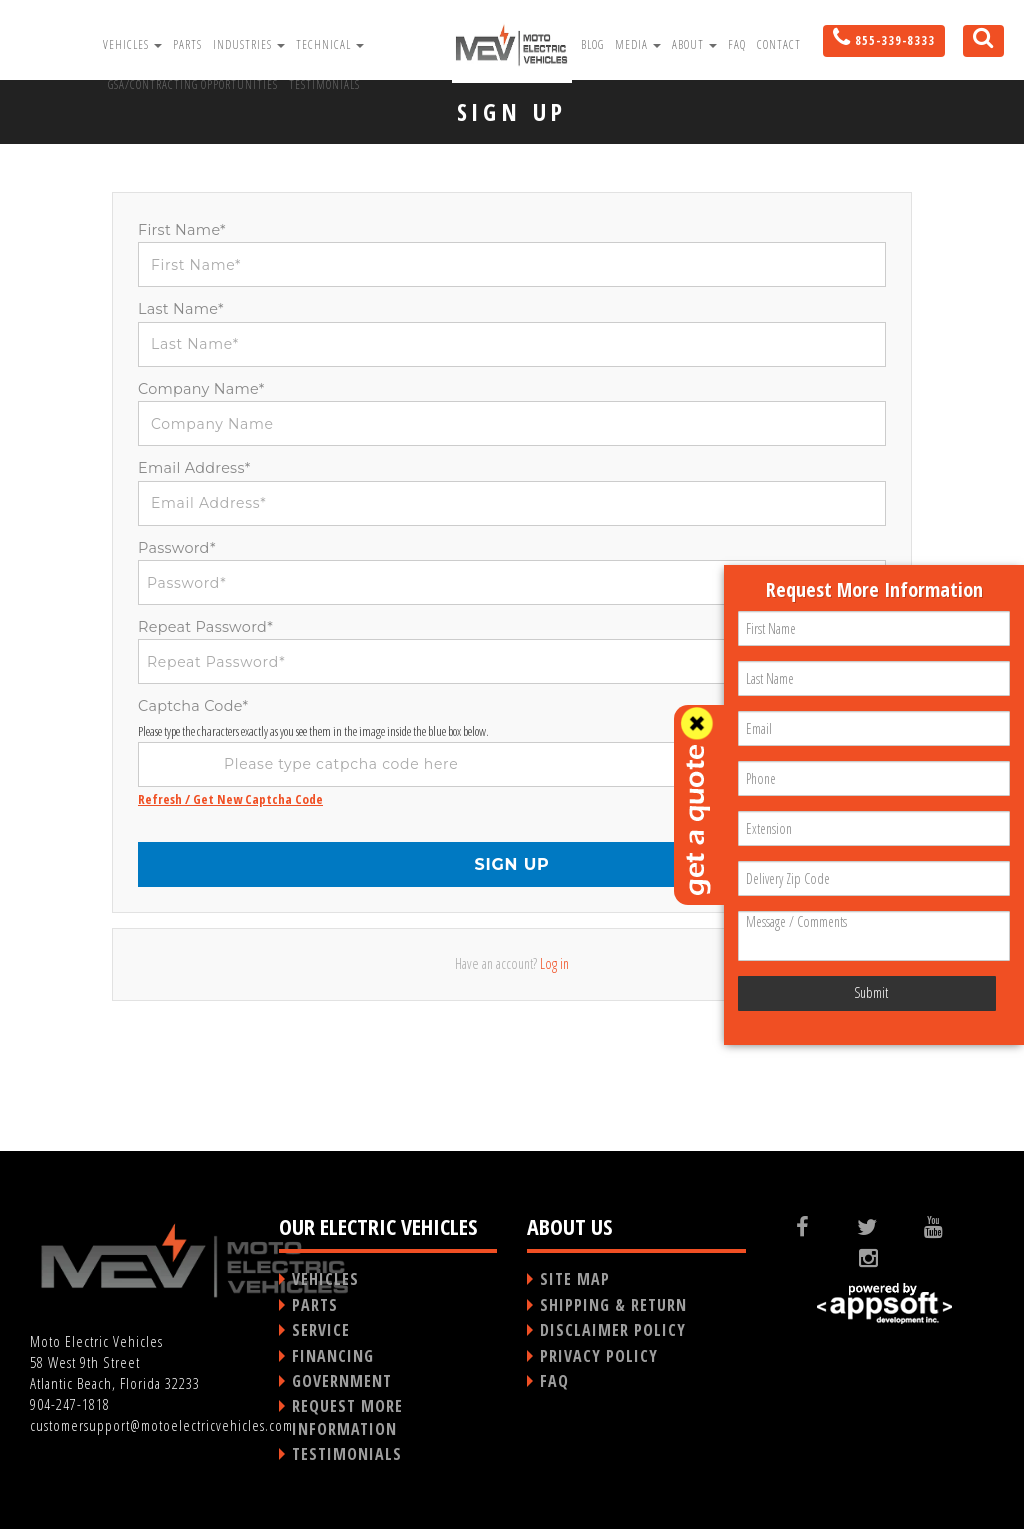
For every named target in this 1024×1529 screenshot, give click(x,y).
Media (638, 44)
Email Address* (194, 468)
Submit (871, 992)
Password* (177, 548)
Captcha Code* (193, 706)
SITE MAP (575, 1279)
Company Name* (201, 389)
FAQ (737, 44)
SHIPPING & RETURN (613, 1305)
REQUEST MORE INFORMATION (347, 1417)
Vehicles (132, 44)
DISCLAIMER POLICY (613, 1330)
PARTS (315, 1305)
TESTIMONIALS (347, 1454)
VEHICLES (325, 1279)
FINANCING (333, 1356)
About (694, 44)
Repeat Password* (205, 627)
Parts (187, 44)
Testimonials (324, 84)
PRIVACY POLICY (599, 1356)
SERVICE (321, 1330)
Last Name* (181, 309)
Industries (249, 44)
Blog (592, 44)
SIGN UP (511, 864)
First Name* (182, 230)
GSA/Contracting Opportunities (193, 84)
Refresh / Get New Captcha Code (230, 799)
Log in (554, 963)
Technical (330, 44)
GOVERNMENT (342, 1381)
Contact (779, 44)
